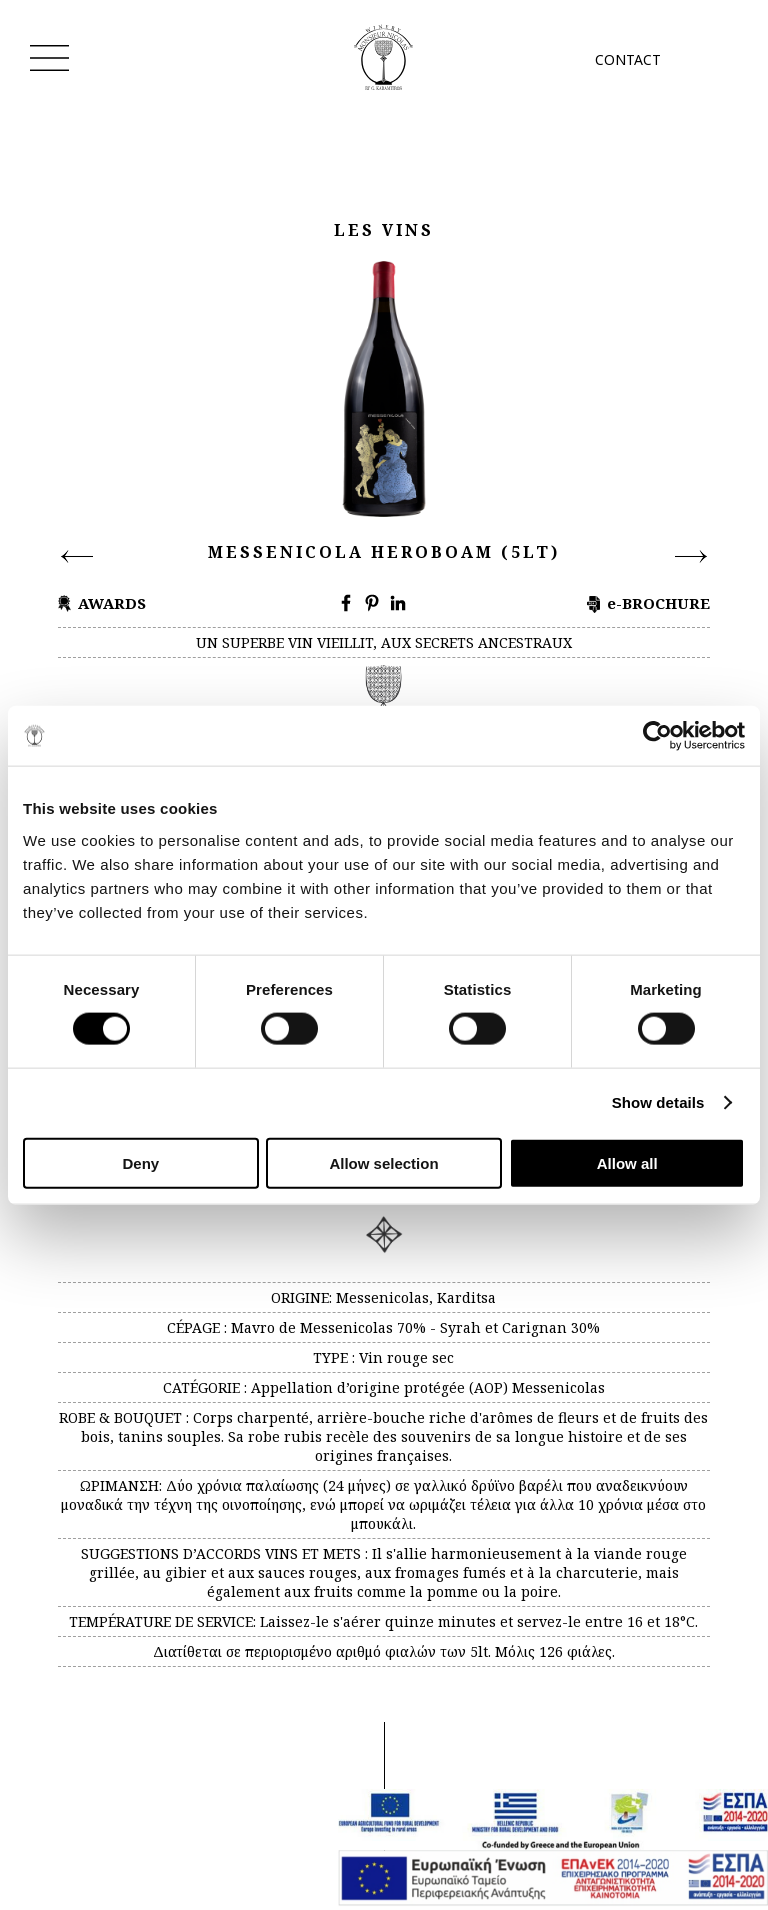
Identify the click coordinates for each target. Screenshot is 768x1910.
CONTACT (628, 59)
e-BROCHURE (658, 603)
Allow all (627, 1162)
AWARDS (112, 603)
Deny (140, 1162)
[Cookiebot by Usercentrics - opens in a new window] (657, 736)
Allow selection (383, 1162)
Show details (658, 1102)
